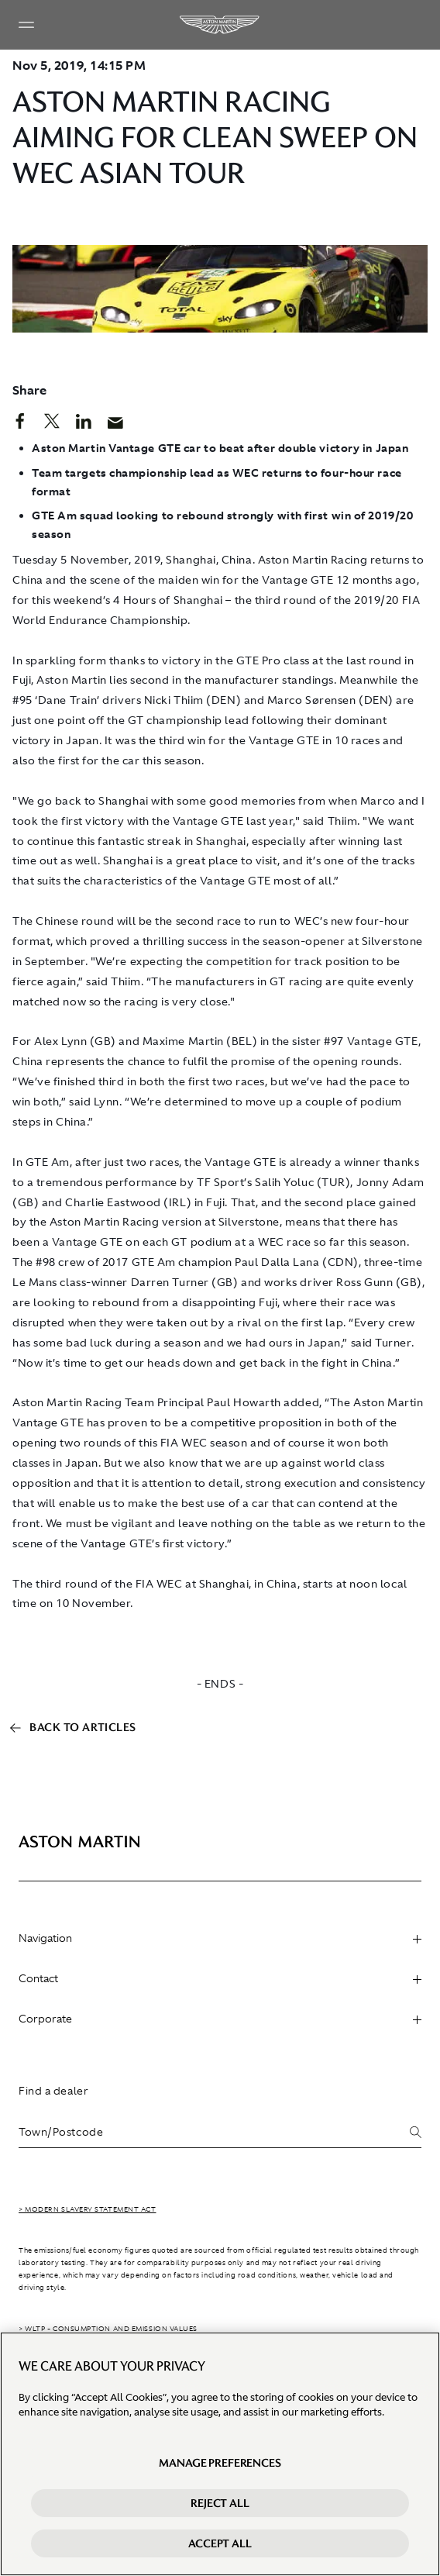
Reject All (220, 2503)
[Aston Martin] (220, 25)
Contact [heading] (220, 1978)
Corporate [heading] (220, 2019)
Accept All (220, 2543)
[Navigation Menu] (26, 25)
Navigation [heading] (220, 1938)
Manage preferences (219, 2463)
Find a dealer (53, 2091)
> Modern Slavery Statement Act (87, 2209)
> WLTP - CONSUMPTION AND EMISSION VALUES (108, 2328)
